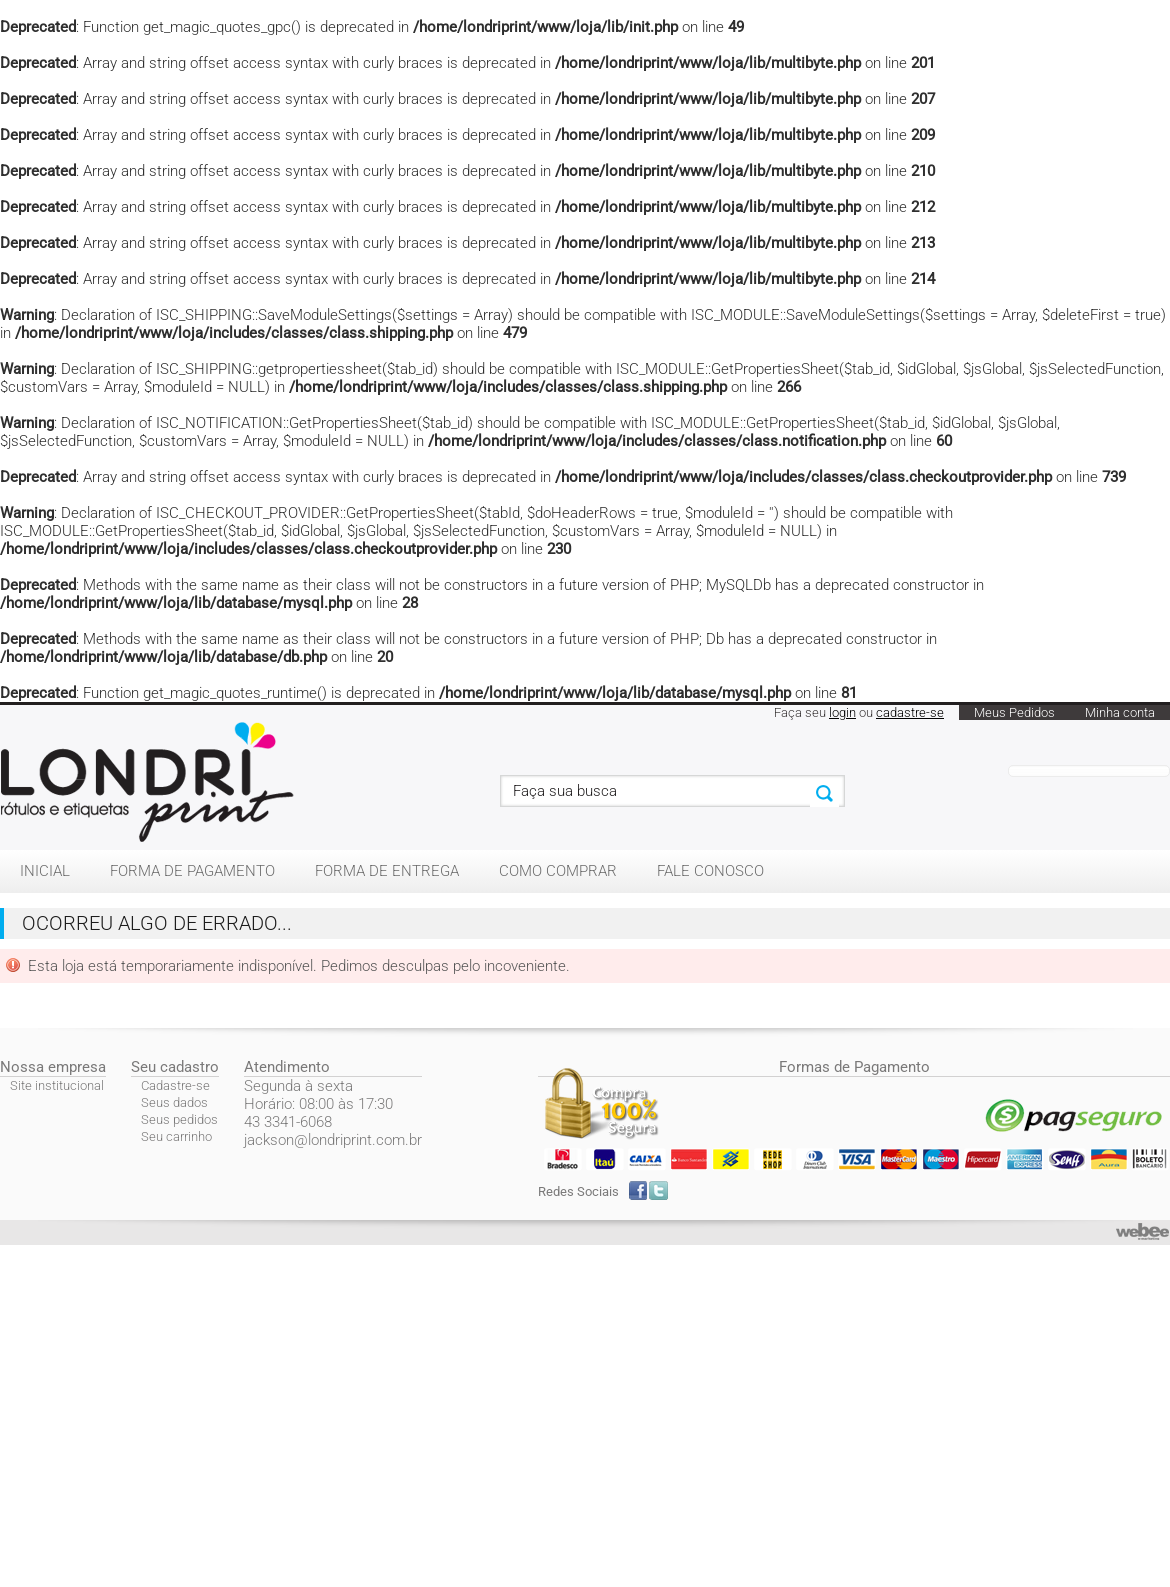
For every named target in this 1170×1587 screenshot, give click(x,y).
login (842, 712)
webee (1142, 1232)
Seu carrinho (176, 1136)
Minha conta (1120, 712)
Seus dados (174, 1102)
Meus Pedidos (1014, 712)
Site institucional (57, 1085)
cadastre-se (910, 712)
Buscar (824, 794)
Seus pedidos (179, 1119)
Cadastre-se (175, 1085)
